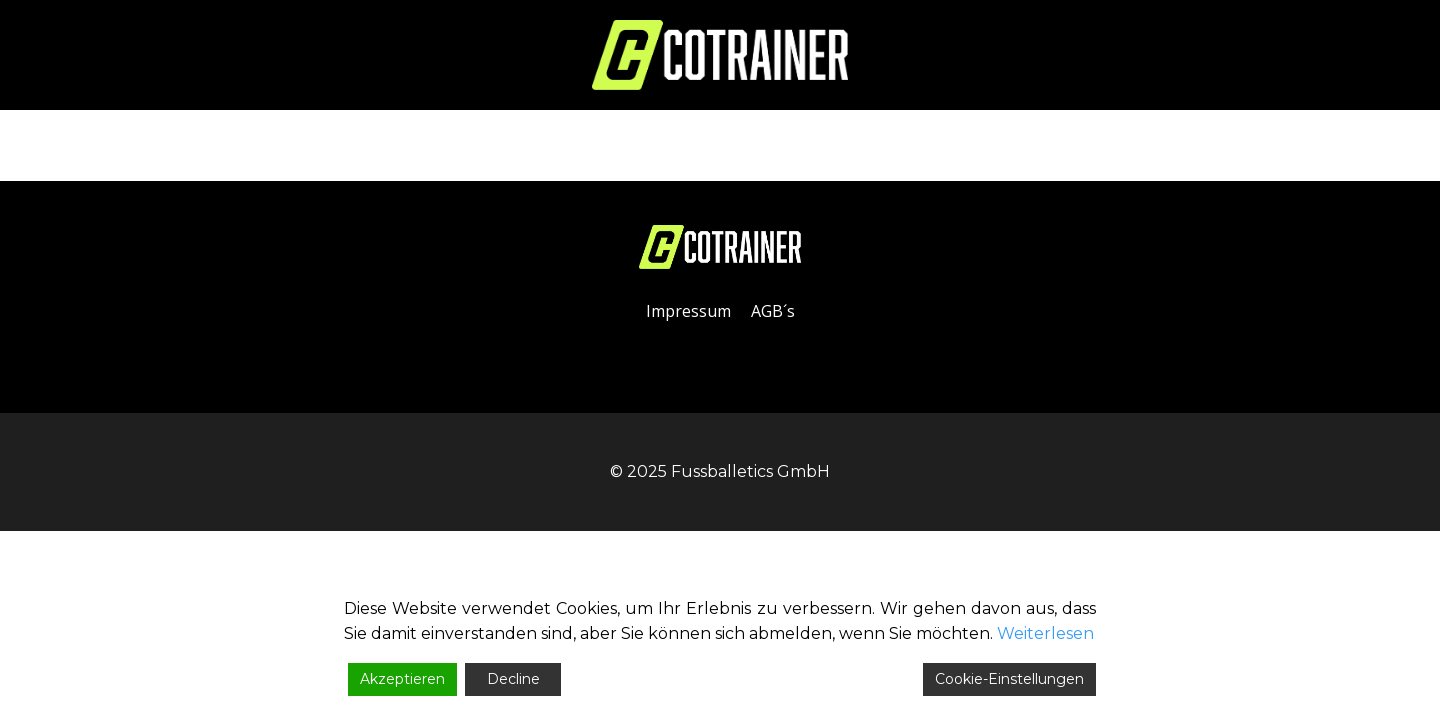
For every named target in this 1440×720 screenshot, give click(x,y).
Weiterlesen (1045, 633)
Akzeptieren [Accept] (402, 679)
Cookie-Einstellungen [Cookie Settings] (1009, 679)
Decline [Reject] (513, 679)
